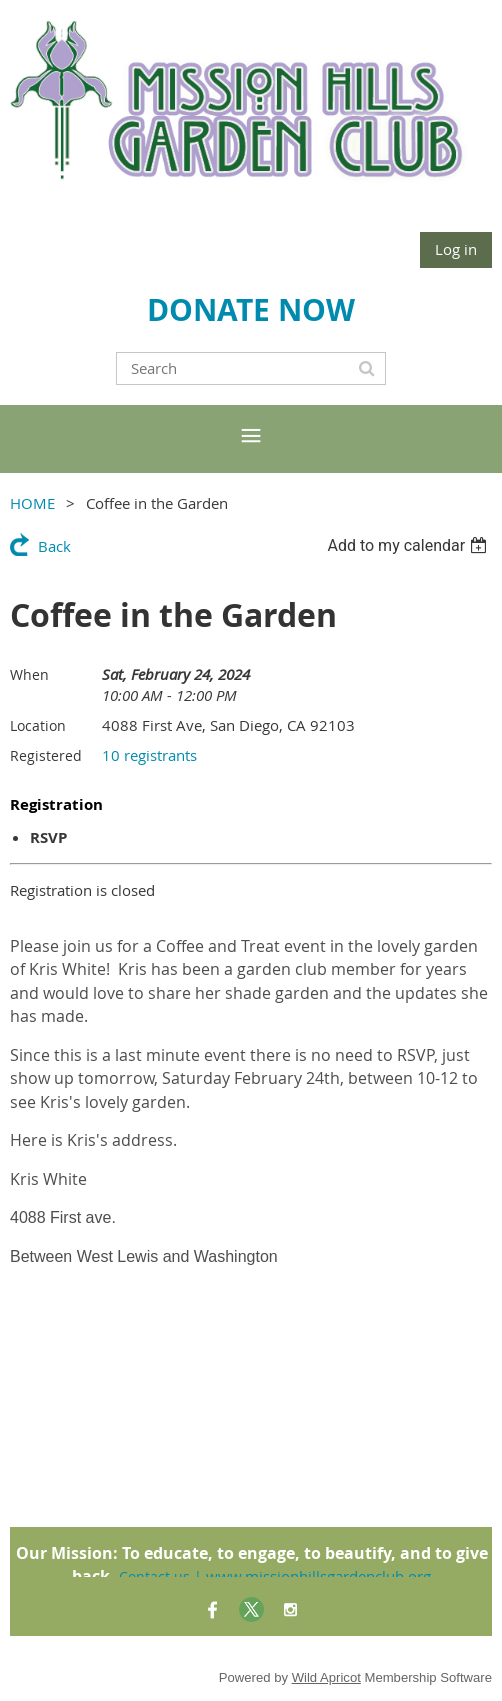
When (29, 674)
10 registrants (149, 755)
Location (38, 725)
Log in (456, 249)
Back (54, 546)
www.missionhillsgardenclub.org (318, 1576)
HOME (32, 503)
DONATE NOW (251, 309)
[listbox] (409, 545)
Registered (46, 755)
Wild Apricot (326, 1677)
